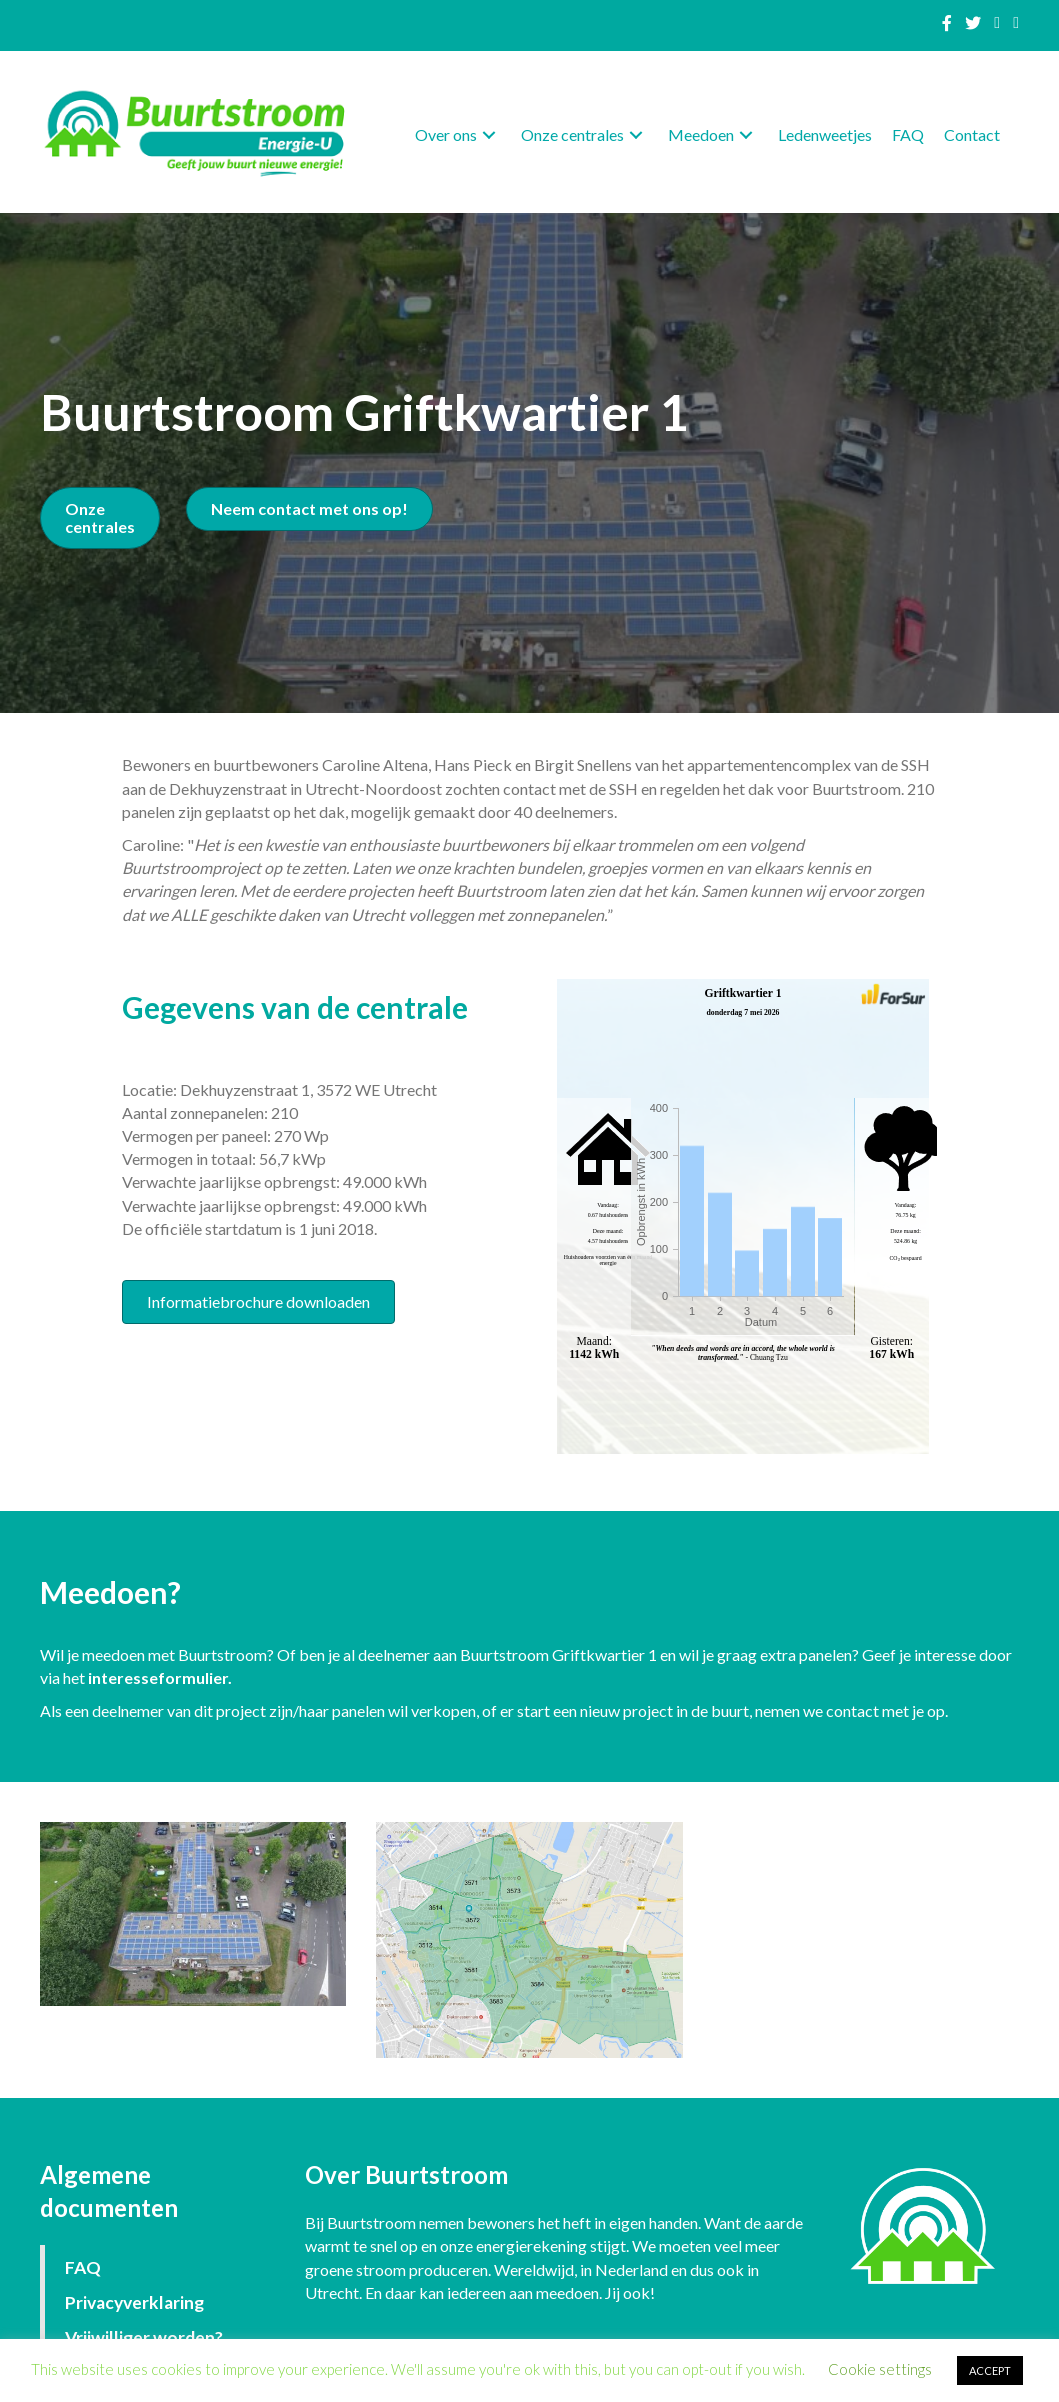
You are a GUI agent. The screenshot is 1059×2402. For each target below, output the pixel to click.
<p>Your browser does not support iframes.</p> (743, 1216)
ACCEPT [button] (990, 2370)
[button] (489, 134)
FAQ (83, 2267)
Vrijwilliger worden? (144, 2337)
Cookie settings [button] (880, 2369)
